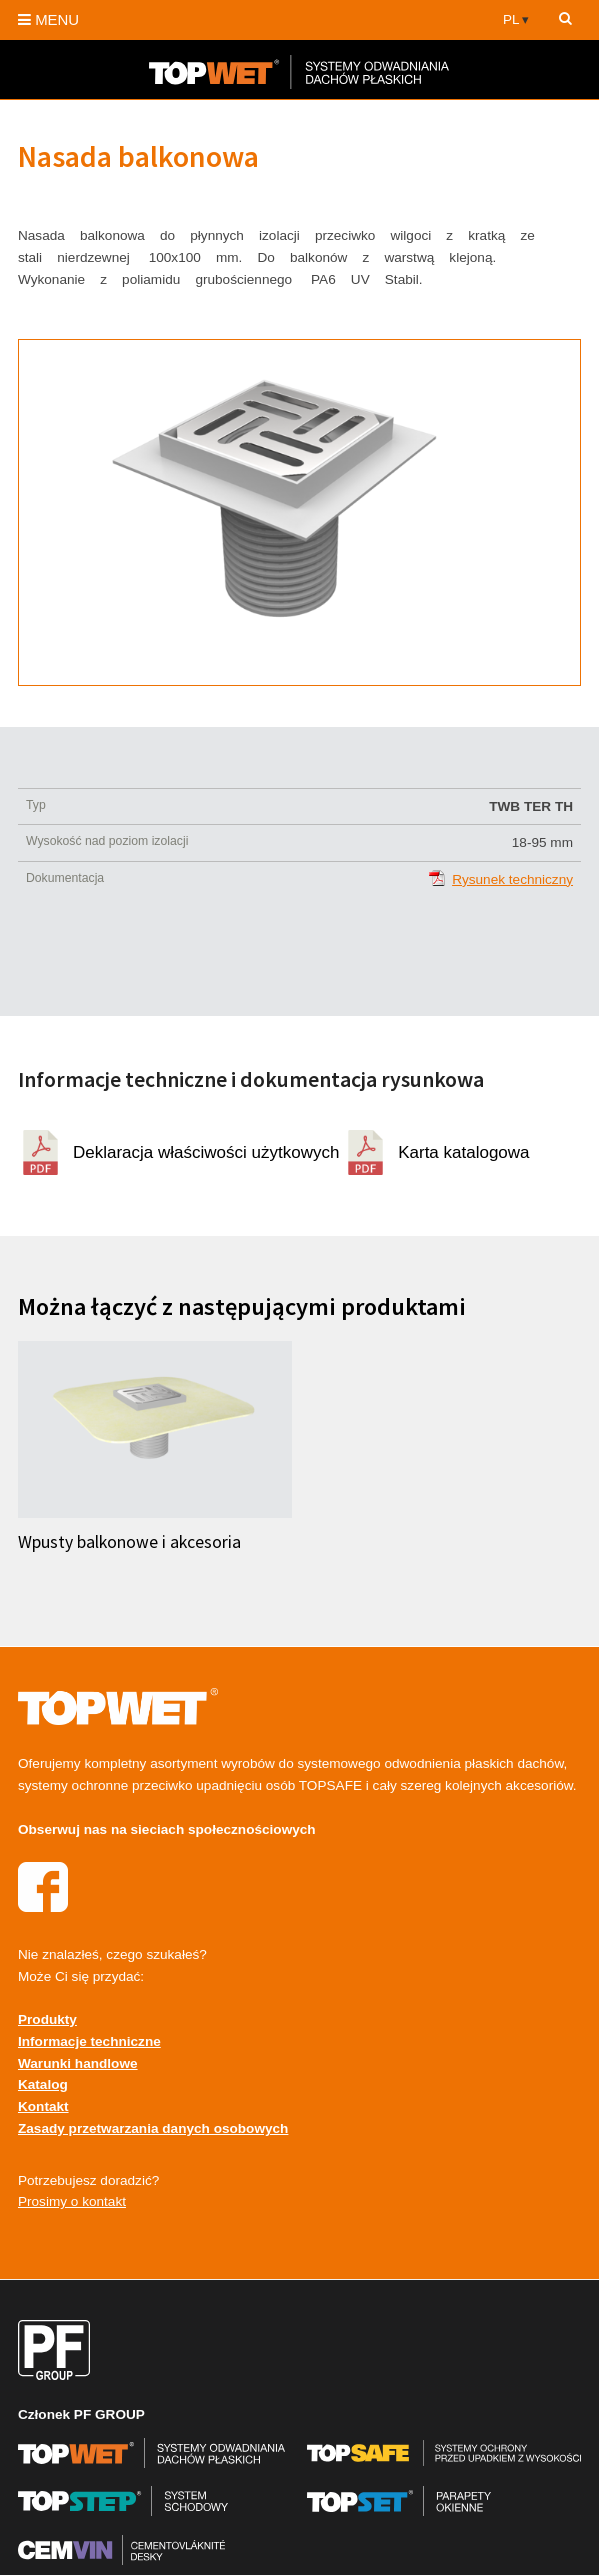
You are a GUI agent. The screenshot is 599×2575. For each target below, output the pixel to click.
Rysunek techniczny (512, 879)
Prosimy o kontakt (72, 2201)
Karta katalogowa (463, 1152)
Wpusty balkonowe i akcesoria (129, 1542)
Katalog (43, 2084)
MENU (48, 19)
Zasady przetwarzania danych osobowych (153, 2128)
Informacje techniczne (89, 2041)
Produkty (47, 2019)
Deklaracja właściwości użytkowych (206, 1152)
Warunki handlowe (78, 2063)
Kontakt (43, 2106)
